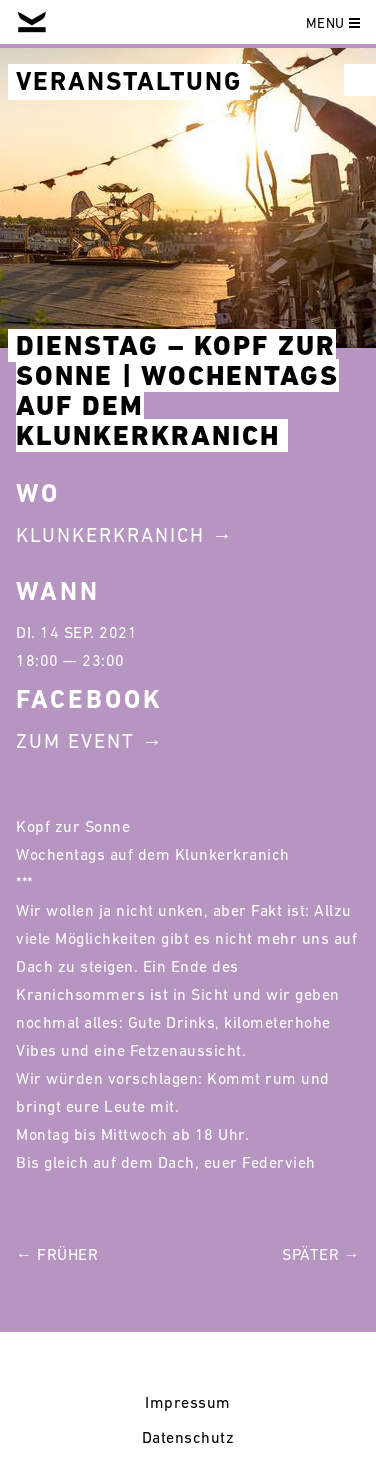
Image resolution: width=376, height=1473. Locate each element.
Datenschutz (188, 1437)
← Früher (57, 1254)
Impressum (188, 1402)
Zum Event (75, 741)
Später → (321, 1254)
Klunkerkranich (110, 535)
